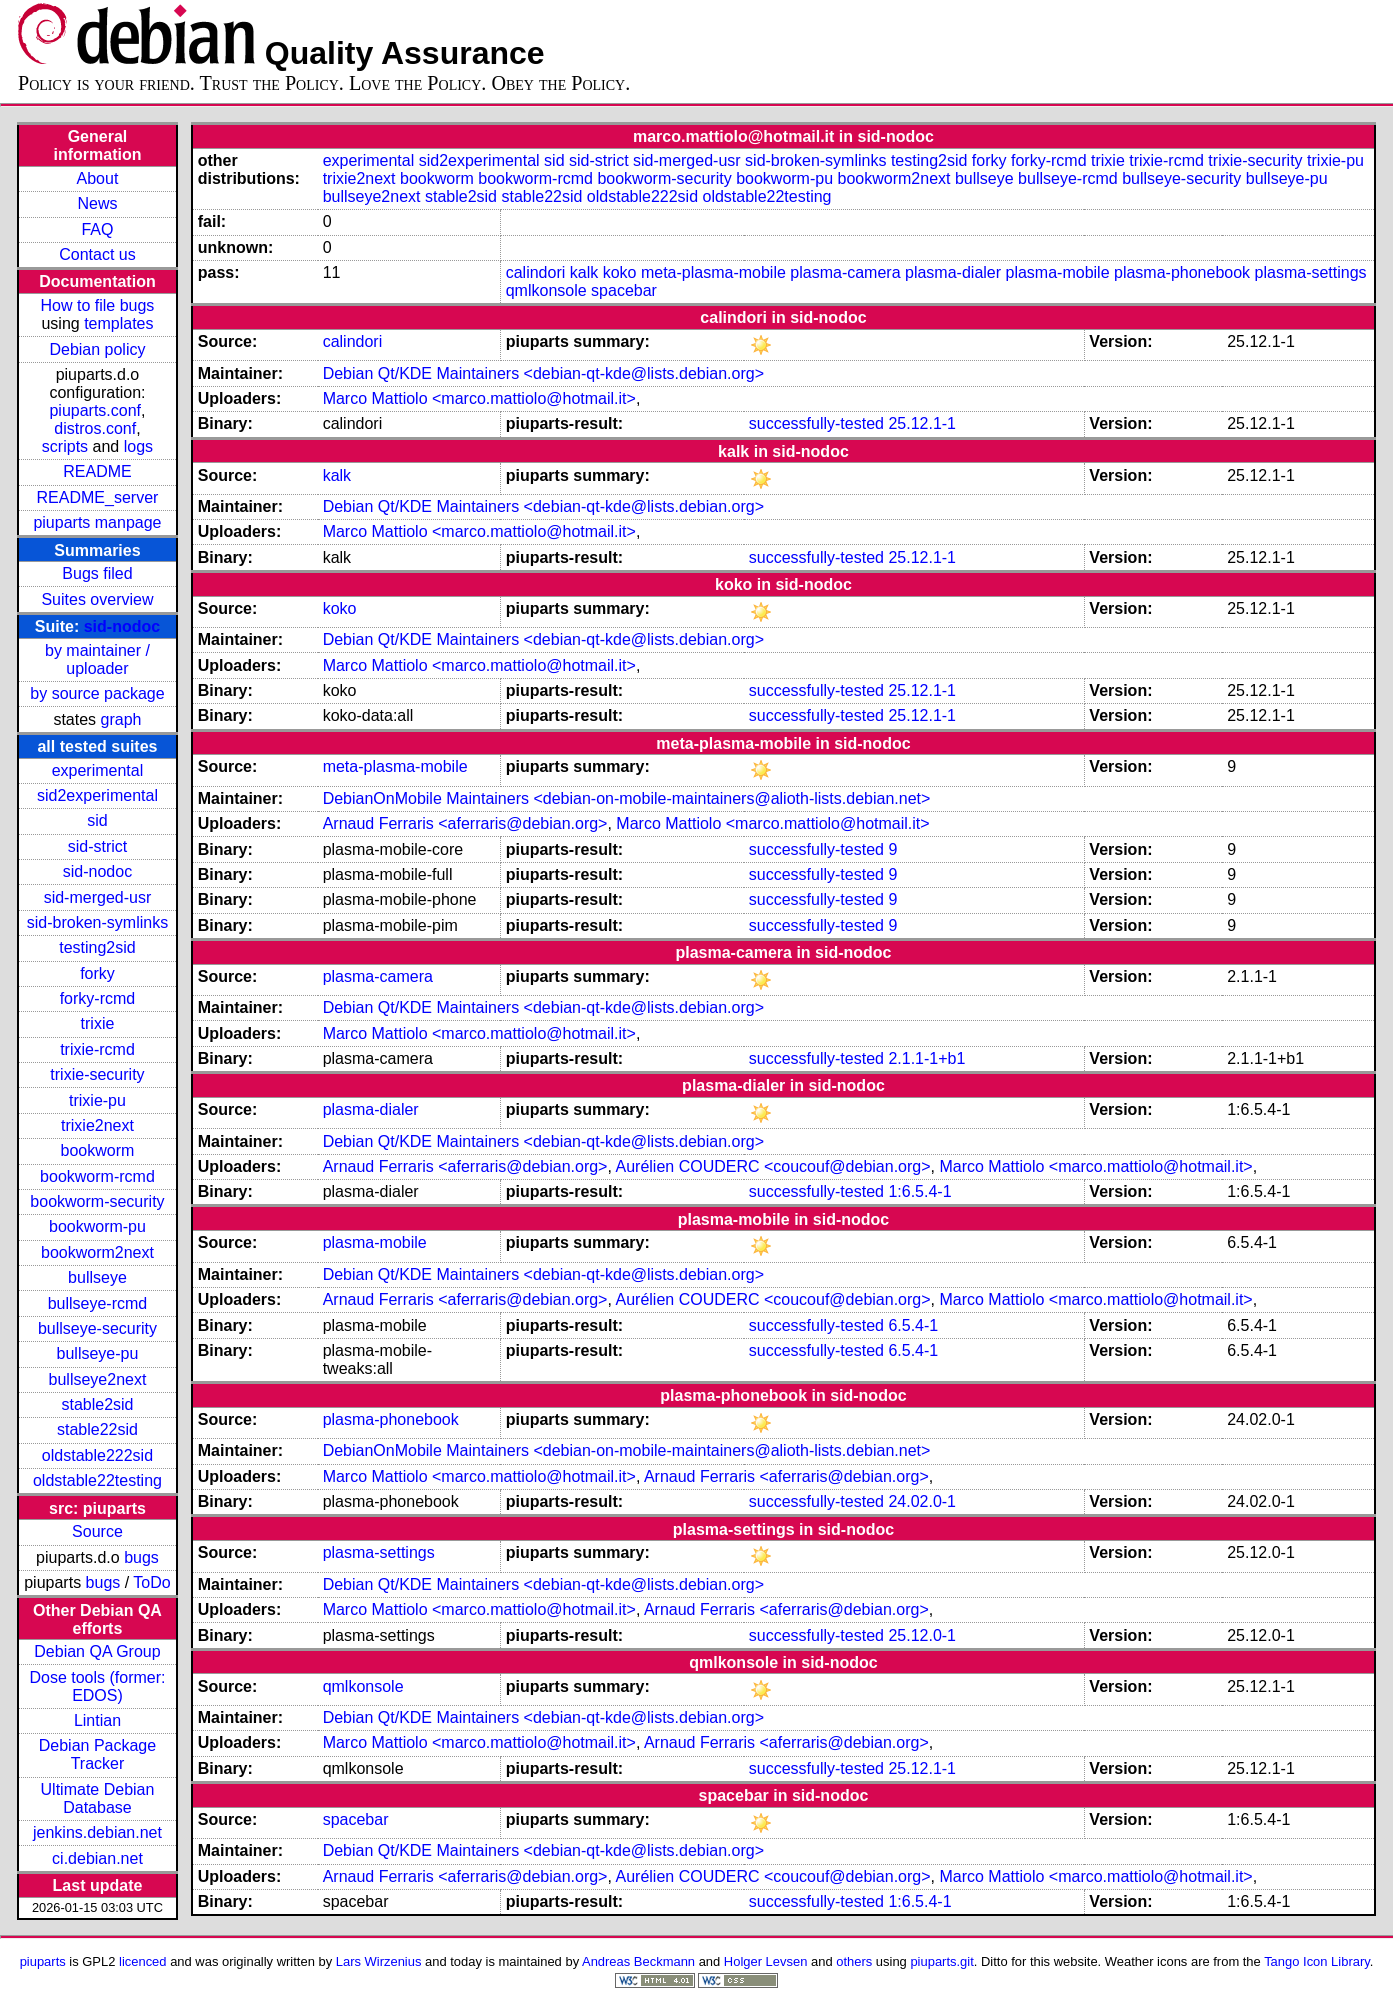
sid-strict (98, 846)
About (98, 178)
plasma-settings (1311, 272)
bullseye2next (98, 1379)
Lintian (97, 1720)
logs (138, 446)
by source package (97, 693)
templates (118, 323)
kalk (584, 272)
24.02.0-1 (922, 1501)
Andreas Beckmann (638, 1961)
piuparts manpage (97, 522)
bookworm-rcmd (97, 1176)
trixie (98, 1023)
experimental (98, 770)
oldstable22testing (97, 1480)
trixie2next (97, 1125)
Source (97, 1531)
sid (97, 820)
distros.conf (95, 428)
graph (121, 719)
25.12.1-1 (922, 423)
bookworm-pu (97, 1226)
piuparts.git (941, 1961)
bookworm (98, 1150)
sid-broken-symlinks (97, 922)
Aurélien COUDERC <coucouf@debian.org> (772, 1166)
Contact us (97, 254)
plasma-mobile (1058, 272)
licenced (143, 1961)
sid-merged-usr (98, 897)
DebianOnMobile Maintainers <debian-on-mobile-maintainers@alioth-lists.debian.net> (627, 798)
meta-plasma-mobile (713, 272)
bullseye (97, 1277)
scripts (65, 446)
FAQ (97, 229)
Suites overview (97, 599)
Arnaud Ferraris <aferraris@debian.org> (465, 823)
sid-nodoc (122, 626)
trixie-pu (97, 1100)
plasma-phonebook (1182, 272)
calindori (536, 272)
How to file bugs (98, 305)
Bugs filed (97, 573)
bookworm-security (97, 1201)
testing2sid (97, 947)
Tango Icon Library (1317, 1961)
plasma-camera (845, 272)
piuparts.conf (95, 410)
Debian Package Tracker (97, 1754)
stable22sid (97, 1429)
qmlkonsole (546, 290)
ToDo (151, 1582)
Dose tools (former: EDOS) (97, 1686)
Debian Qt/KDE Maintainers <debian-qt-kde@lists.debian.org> (543, 373)
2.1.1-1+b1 (926, 1058)
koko (620, 272)
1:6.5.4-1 (919, 1191)
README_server (98, 497)
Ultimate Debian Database (98, 1798)
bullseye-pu (98, 1353)
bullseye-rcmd (98, 1303)
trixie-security (97, 1074)
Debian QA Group (97, 1651)
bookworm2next (97, 1252)
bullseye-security (97, 1328)
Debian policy (97, 349)
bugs (141, 1557)
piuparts (43, 1961)
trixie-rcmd (97, 1049)
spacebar (624, 290)
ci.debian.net (97, 1858)
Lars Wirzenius (379, 1961)
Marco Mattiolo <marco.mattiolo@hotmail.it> (479, 398)
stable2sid (97, 1404)
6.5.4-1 (913, 1325)
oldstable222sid (97, 1455)
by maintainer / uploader (97, 659)
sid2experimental (97, 795)
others (854, 1961)
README (97, 471)
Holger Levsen (766, 1961)
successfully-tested (816, 423)
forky (97, 973)
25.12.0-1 (922, 1635)
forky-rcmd (98, 998)
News (97, 203)
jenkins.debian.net (97, 1832)
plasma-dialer (953, 272)
